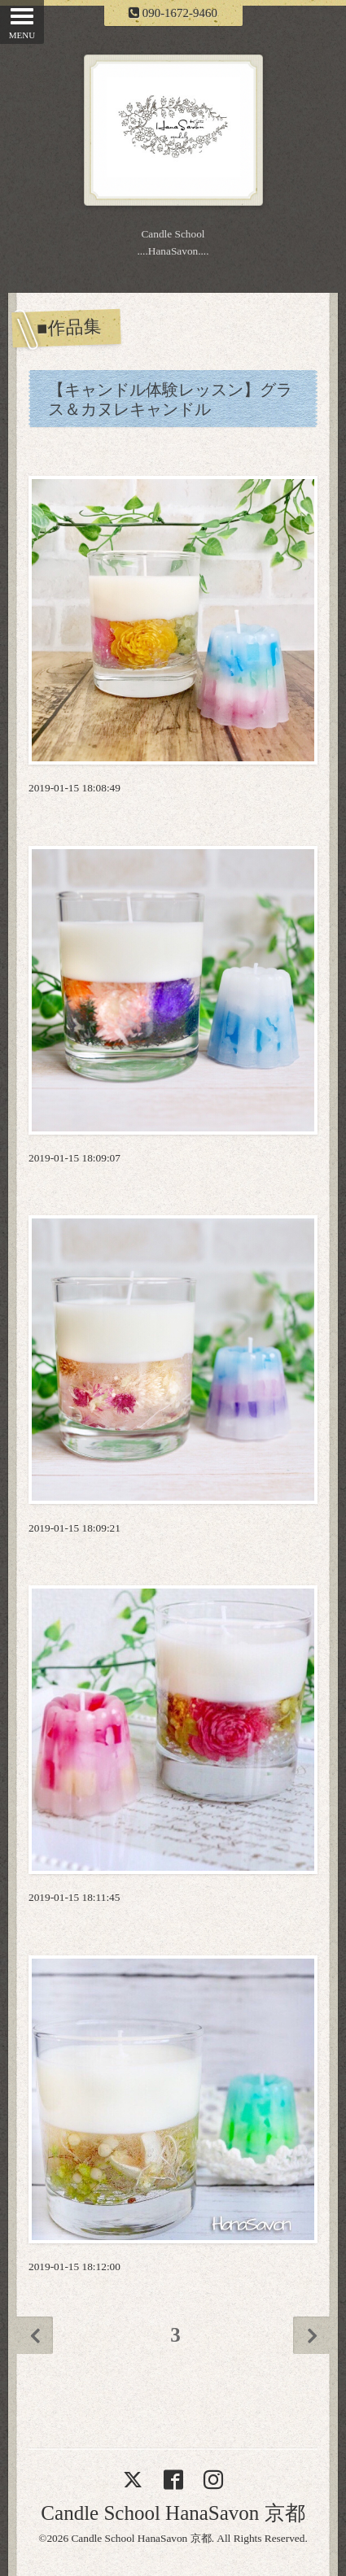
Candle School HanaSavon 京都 (172, 2513)
